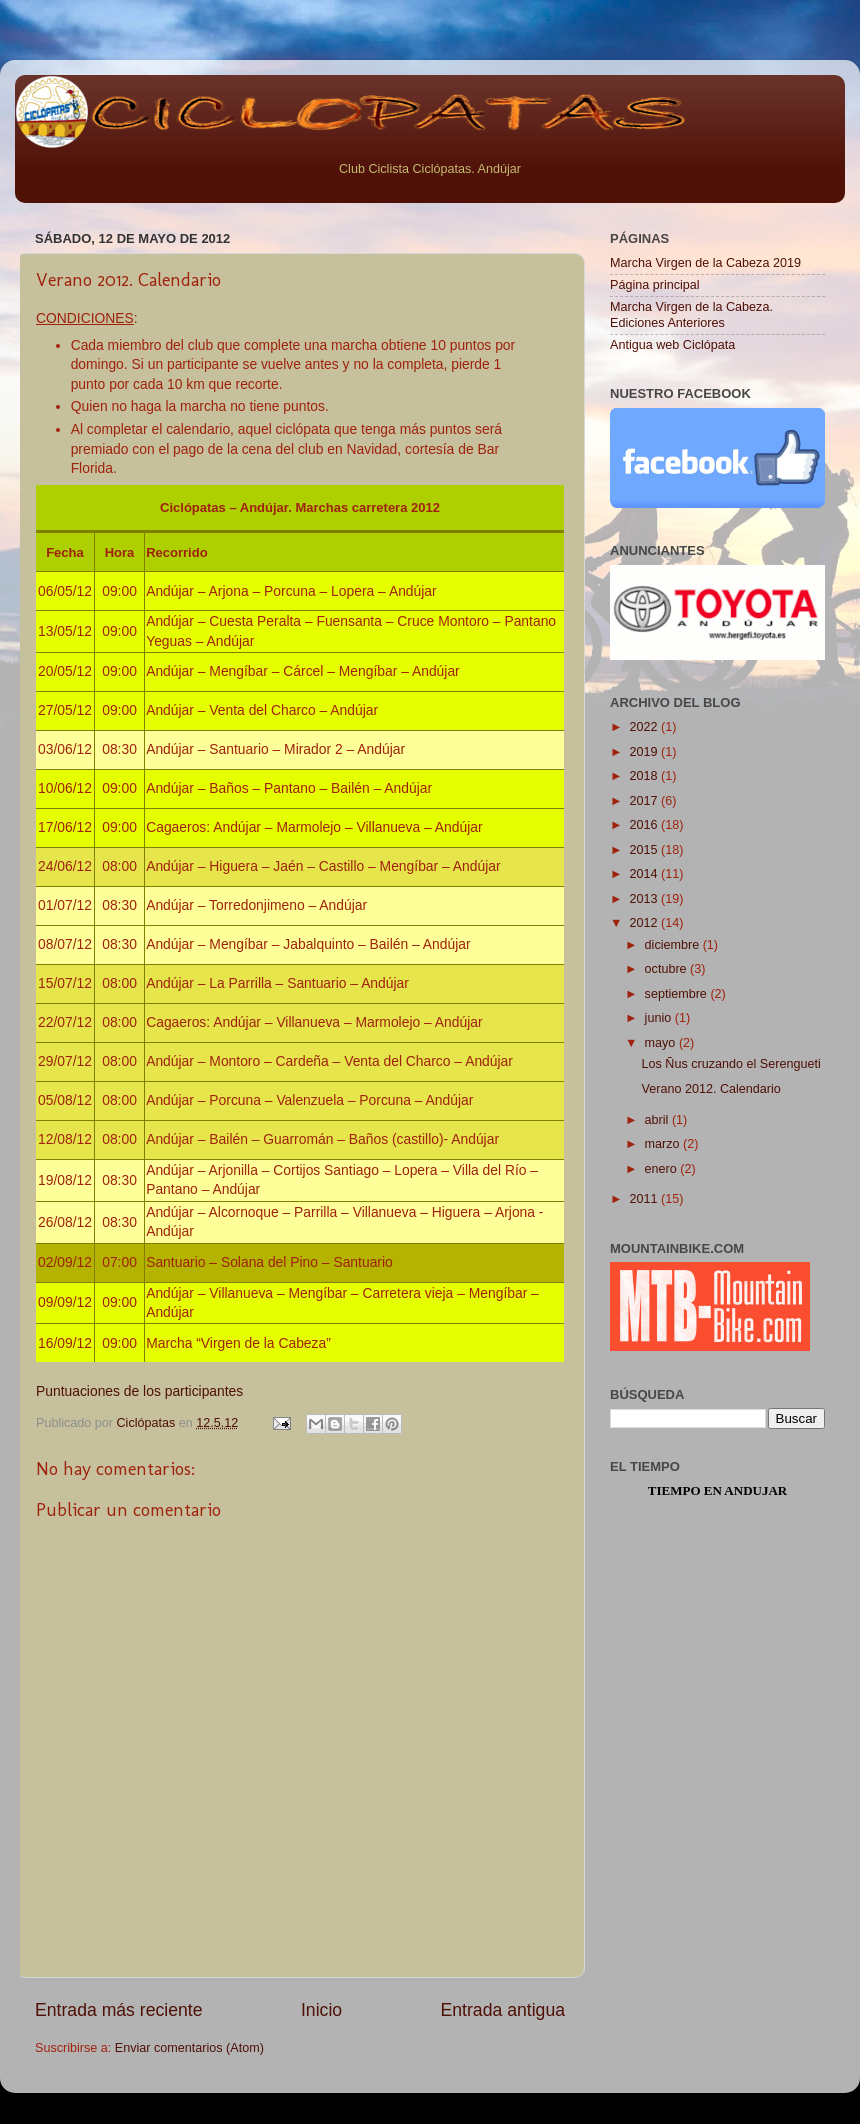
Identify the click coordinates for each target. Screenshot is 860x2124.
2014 (645, 874)
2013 (645, 899)
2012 (645, 923)
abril (658, 1120)
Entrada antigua (503, 2010)
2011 (645, 1199)
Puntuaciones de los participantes (139, 1391)
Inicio (321, 2010)
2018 (645, 776)
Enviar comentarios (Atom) (189, 2048)
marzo (664, 1144)
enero (663, 1169)
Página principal (655, 285)
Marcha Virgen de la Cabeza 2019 (705, 263)
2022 (645, 727)
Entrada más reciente (119, 2010)
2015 (645, 850)
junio (660, 1018)
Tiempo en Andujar (717, 1490)
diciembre (674, 945)
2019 (645, 752)
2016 (645, 825)
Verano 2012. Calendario (710, 1089)
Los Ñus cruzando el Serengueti (730, 1064)
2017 (645, 801)
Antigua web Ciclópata (672, 345)
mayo (662, 1043)
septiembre (678, 994)
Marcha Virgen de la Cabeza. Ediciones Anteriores (691, 314)
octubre (668, 969)
